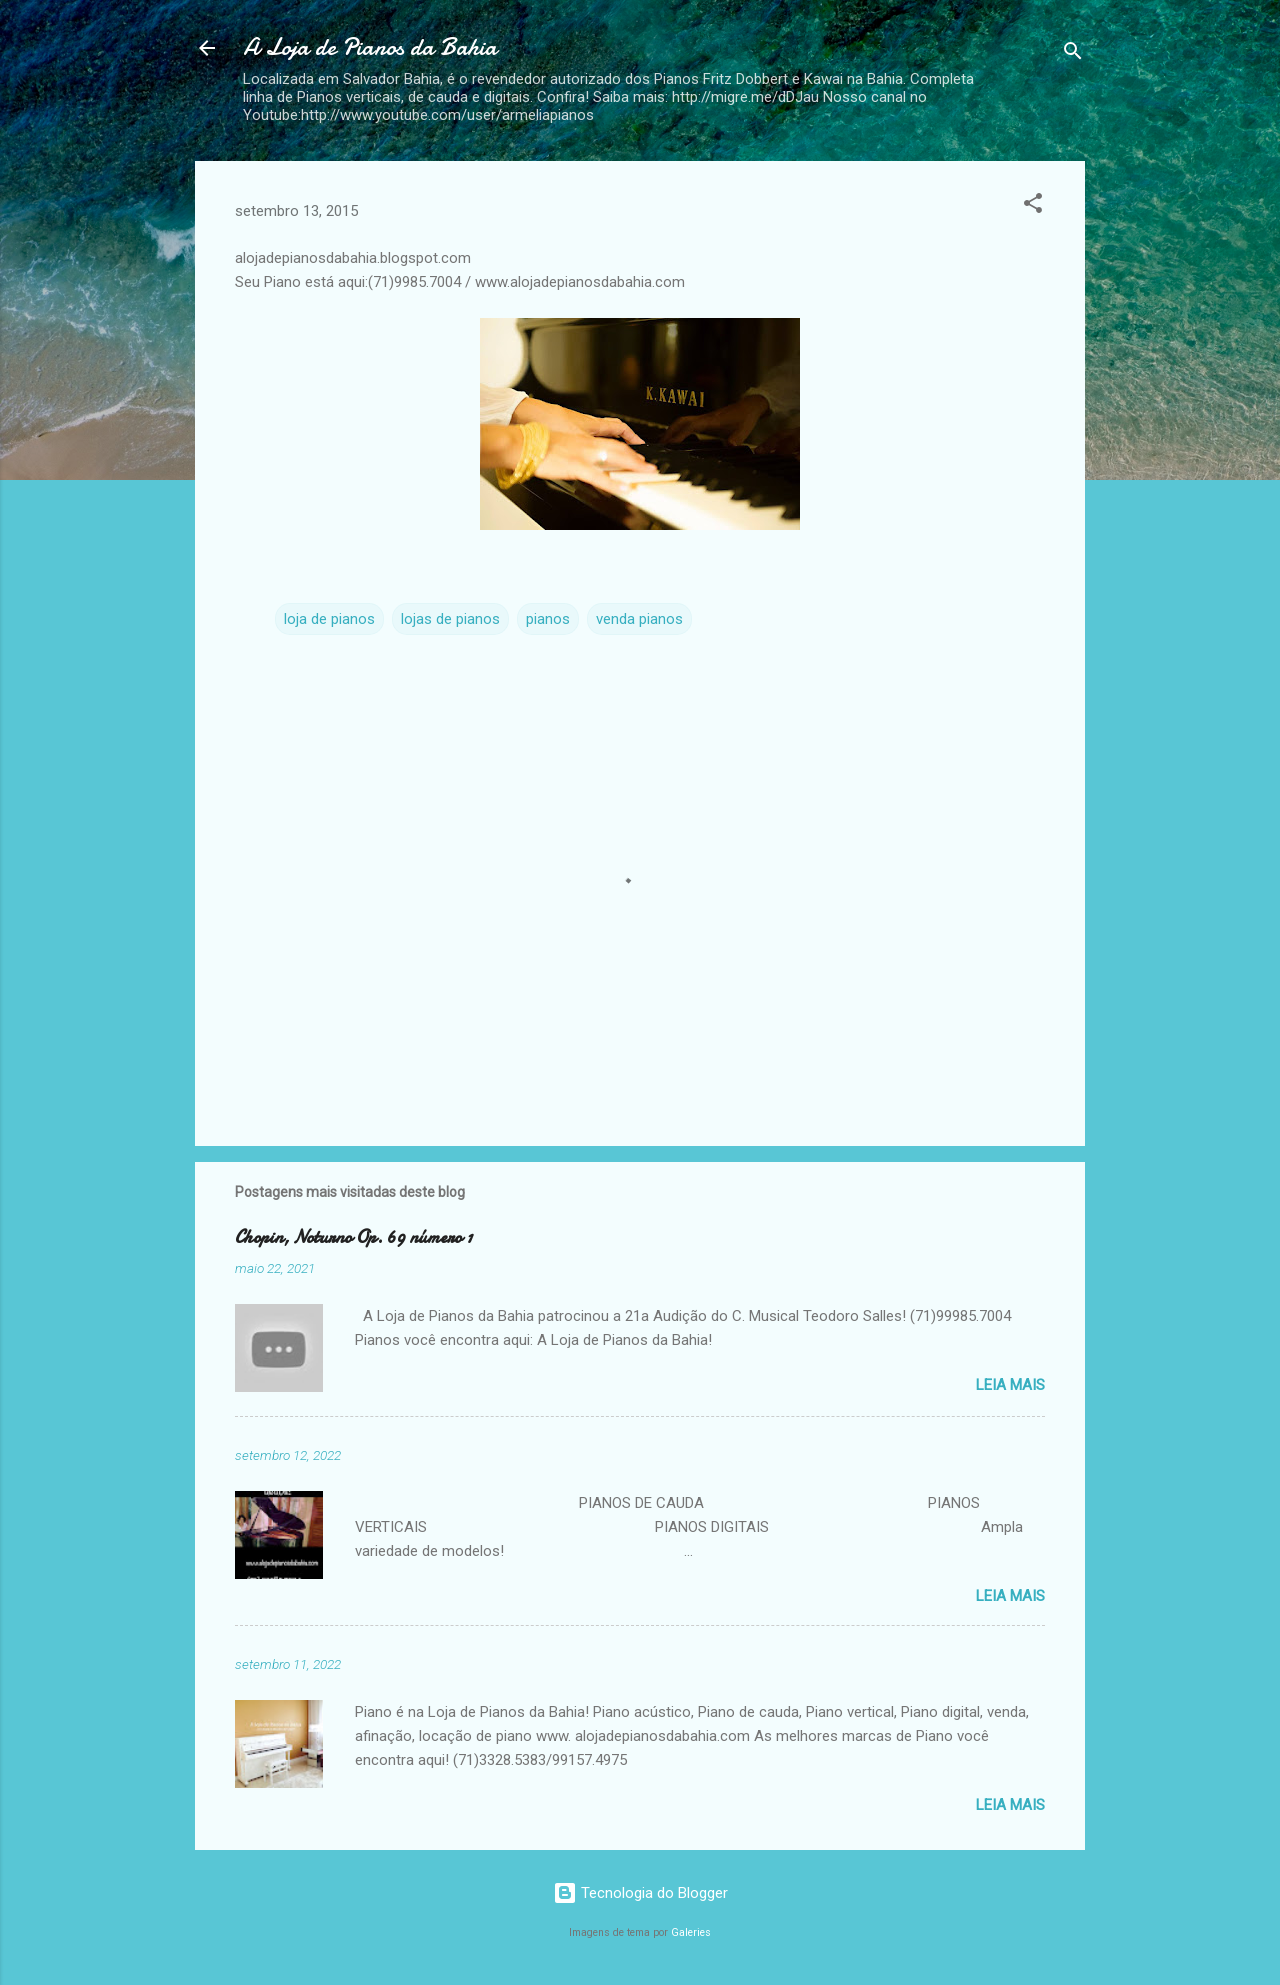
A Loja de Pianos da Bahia (370, 47)
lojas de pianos (450, 619)
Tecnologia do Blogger (640, 1893)
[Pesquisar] (1073, 54)
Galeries (691, 1932)
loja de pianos (329, 619)
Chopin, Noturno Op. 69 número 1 (353, 1237)
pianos (548, 619)
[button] (1033, 206)
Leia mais (1010, 1385)
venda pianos (639, 619)
